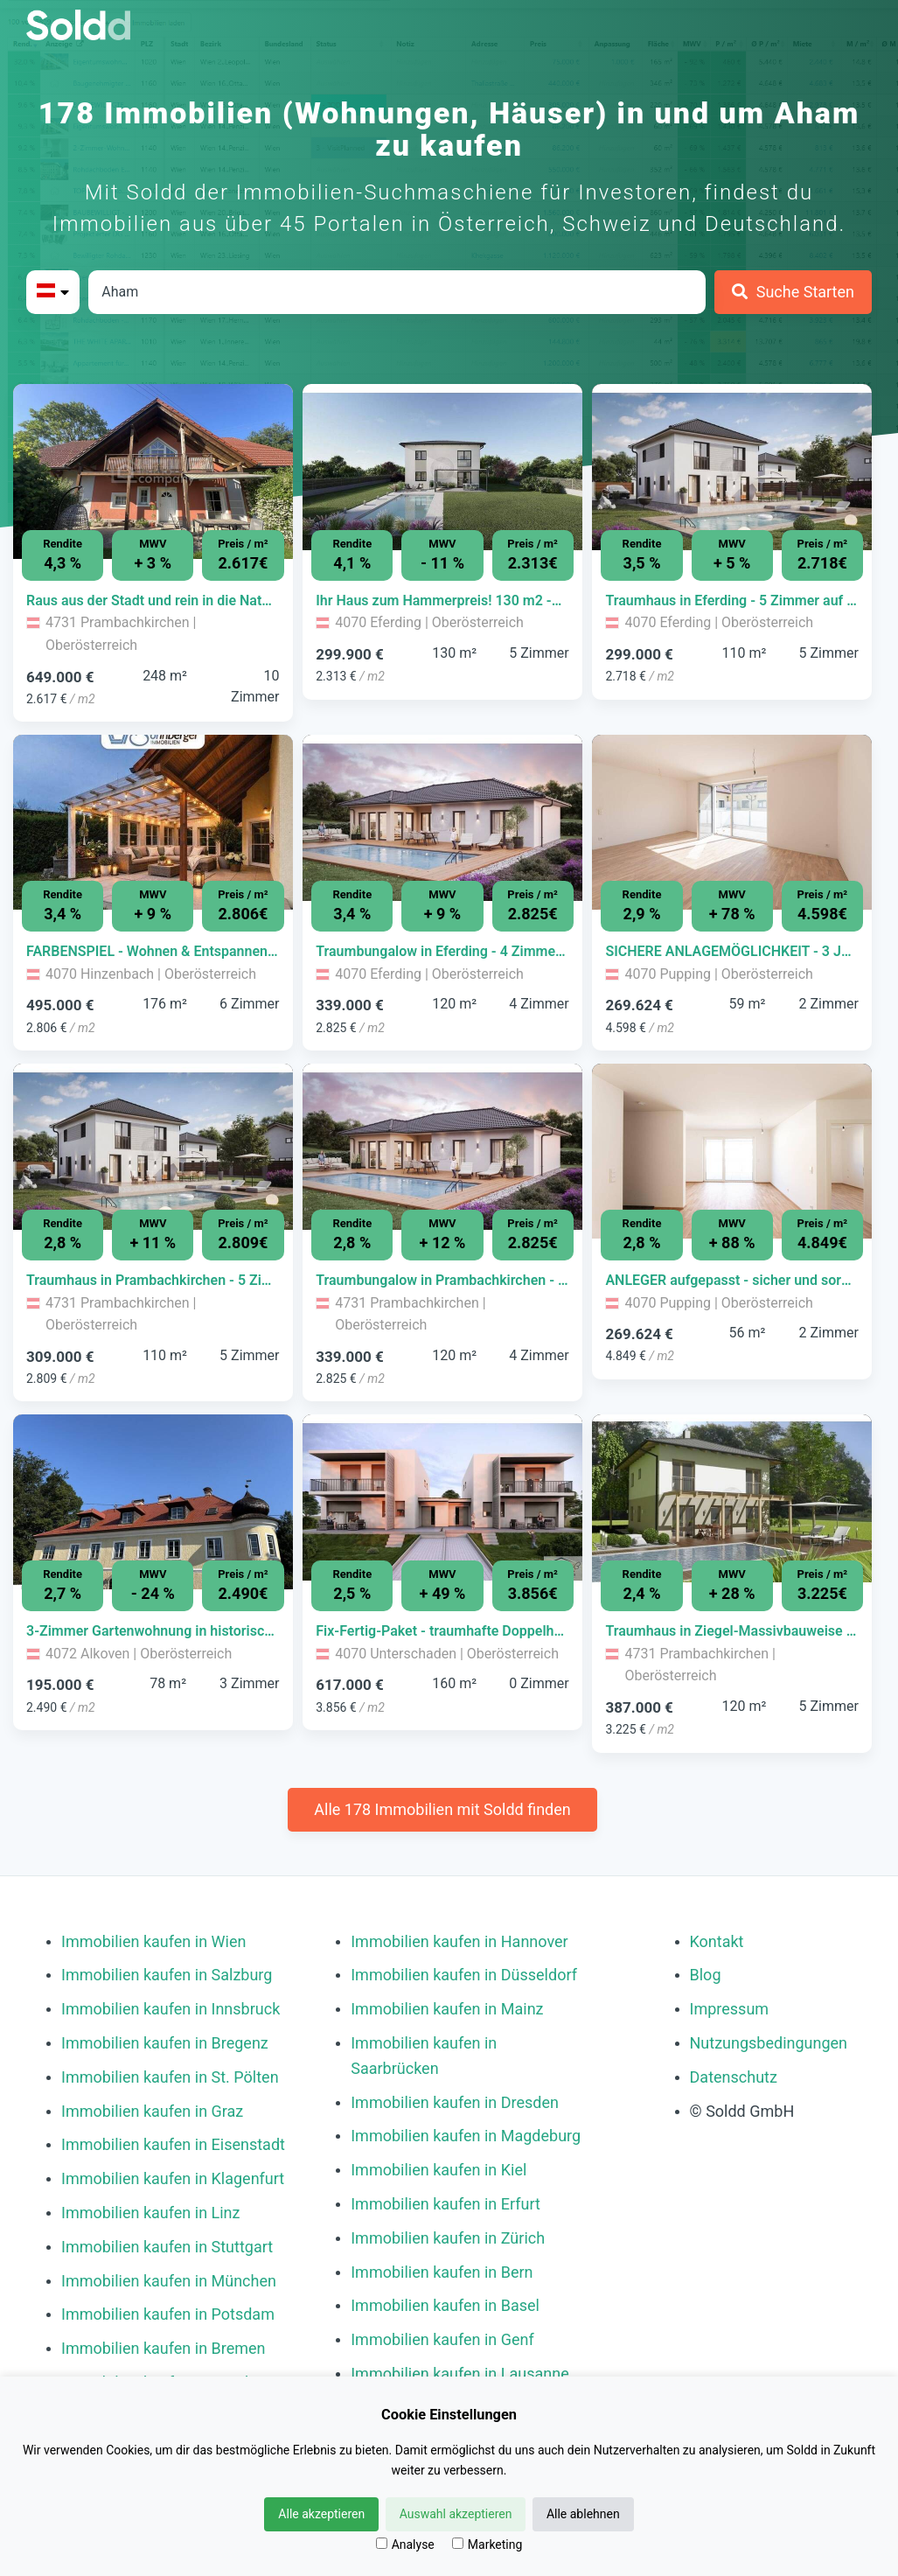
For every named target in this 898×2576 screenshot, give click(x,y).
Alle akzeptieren (321, 2514)
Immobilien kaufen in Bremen (163, 2348)
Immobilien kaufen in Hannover (459, 1941)
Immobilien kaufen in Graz (152, 2111)
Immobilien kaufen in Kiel (438, 2170)
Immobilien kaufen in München (168, 2281)
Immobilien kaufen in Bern (442, 2272)
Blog (705, 1974)
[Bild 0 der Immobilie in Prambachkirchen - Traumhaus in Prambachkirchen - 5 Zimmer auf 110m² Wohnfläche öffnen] (153, 1151)
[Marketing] (457, 2543)
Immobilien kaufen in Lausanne (459, 2373)
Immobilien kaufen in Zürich (448, 2238)
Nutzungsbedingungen (769, 2043)
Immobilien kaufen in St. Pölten (170, 2077)
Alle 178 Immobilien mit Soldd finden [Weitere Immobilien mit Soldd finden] (442, 1809)
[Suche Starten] (793, 292)
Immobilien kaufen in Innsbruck (170, 2009)
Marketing (487, 2545)
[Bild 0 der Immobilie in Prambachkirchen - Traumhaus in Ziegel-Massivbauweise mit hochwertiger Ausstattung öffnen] (732, 1501)
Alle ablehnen (583, 2514)
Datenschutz (733, 2077)
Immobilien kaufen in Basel (445, 2305)
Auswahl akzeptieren (456, 2514)
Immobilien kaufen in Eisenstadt (173, 2144)
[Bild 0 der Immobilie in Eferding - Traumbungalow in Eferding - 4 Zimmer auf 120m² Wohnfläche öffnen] (442, 822)
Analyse (405, 2545)
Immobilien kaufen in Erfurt (445, 2204)
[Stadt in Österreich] (397, 292)
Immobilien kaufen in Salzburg (166, 1974)
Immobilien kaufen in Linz (150, 2212)
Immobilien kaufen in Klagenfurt (172, 2178)
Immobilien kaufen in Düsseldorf (464, 1974)
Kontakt (717, 1941)
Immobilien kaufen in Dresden (455, 2102)
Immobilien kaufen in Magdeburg (466, 2135)
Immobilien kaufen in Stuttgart (167, 2246)
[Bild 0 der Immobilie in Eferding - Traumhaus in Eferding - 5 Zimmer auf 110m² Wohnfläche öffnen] (732, 471)
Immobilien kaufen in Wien (153, 1941)
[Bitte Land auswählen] (53, 292)
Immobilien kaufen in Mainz (447, 2009)
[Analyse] (381, 2543)
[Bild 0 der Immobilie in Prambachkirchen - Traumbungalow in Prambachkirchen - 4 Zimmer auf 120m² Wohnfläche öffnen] (442, 1151)
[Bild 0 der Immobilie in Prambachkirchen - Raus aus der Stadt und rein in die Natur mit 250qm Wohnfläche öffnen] (153, 471)
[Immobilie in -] (153, 601)
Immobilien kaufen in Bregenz (164, 2043)
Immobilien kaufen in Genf (442, 2339)
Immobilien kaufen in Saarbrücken (424, 2055)
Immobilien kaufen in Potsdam (168, 2314)
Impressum (729, 2009)
